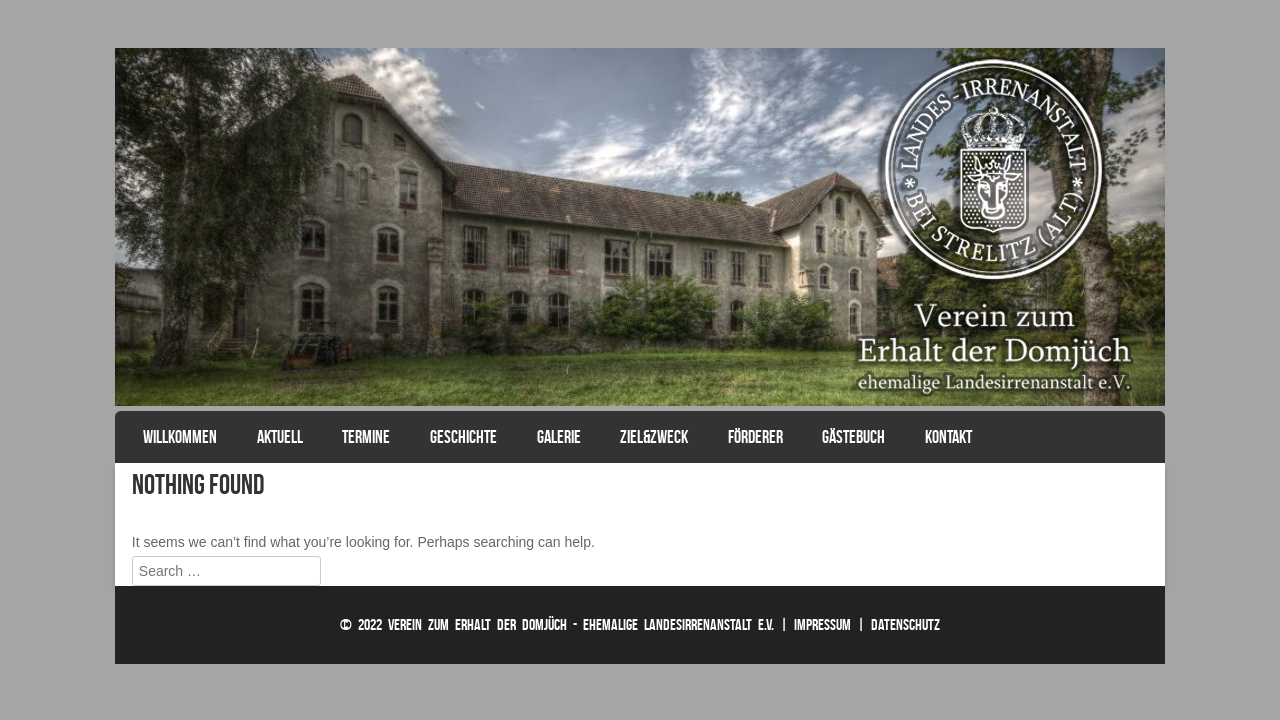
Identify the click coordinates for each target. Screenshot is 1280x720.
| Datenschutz (898, 624)
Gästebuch (853, 437)
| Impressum (815, 624)
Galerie (559, 437)
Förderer (755, 437)
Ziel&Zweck (654, 437)
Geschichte (463, 437)
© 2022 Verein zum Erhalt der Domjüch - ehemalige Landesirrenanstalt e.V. (557, 624)
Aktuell (280, 437)
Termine (366, 437)
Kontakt (948, 437)
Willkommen (180, 437)
